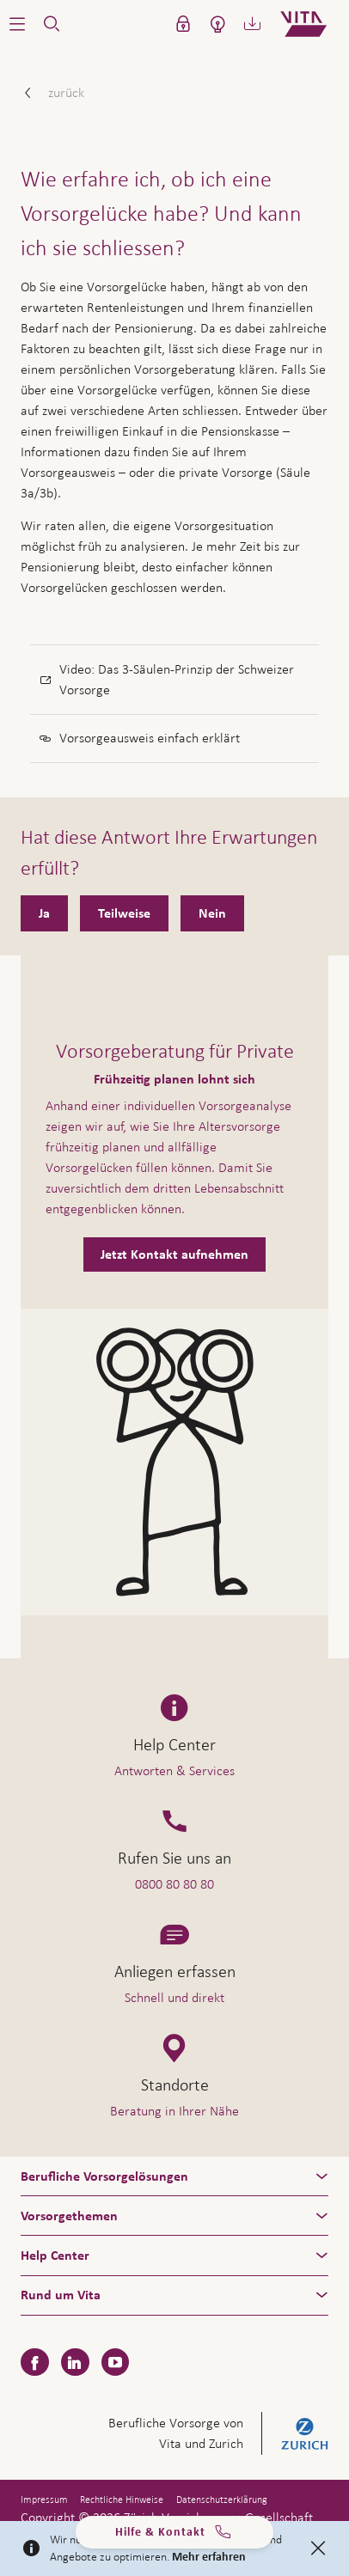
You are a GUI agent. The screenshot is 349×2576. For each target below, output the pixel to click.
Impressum (44, 2500)
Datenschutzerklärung (221, 2500)
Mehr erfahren (209, 2557)
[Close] (318, 2548)
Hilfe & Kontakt (174, 2534)
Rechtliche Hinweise (121, 2500)
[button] (17, 24)
